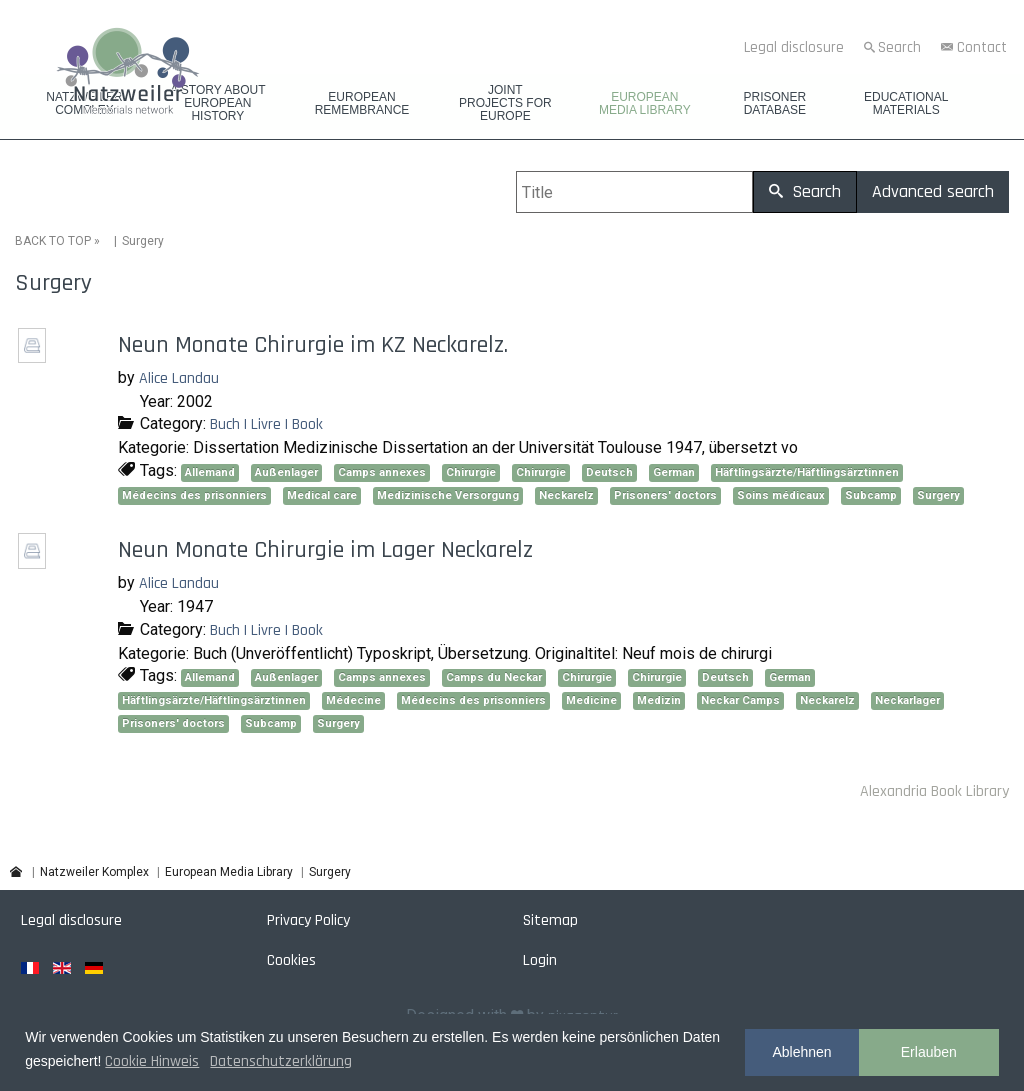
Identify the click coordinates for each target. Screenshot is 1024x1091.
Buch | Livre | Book (266, 424)
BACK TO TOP (53, 241)
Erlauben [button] (929, 1052)
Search (899, 47)
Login (540, 960)
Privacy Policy (308, 920)
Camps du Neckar (494, 677)
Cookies (291, 960)
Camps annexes (382, 472)
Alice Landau (179, 378)
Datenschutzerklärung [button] (281, 1061)
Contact (982, 47)
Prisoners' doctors (665, 495)
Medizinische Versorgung (448, 495)
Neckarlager (907, 700)
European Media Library (645, 104)
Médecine (353, 700)
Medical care (322, 495)
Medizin (659, 700)
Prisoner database (774, 104)
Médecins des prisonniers (194, 495)
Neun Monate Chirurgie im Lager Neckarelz (325, 550)
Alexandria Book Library (934, 791)
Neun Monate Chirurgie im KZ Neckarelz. (313, 345)
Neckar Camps (740, 700)
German (674, 472)
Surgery (938, 495)
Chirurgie (471, 472)
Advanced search (933, 191)
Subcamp (871, 495)
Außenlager (286, 472)
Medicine (591, 700)
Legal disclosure (794, 47)
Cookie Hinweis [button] (152, 1061)
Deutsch (609, 472)
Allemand (210, 472)
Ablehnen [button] (801, 1052)
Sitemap (550, 920)
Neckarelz (566, 495)
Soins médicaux (781, 495)
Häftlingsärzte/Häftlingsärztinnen (807, 472)
